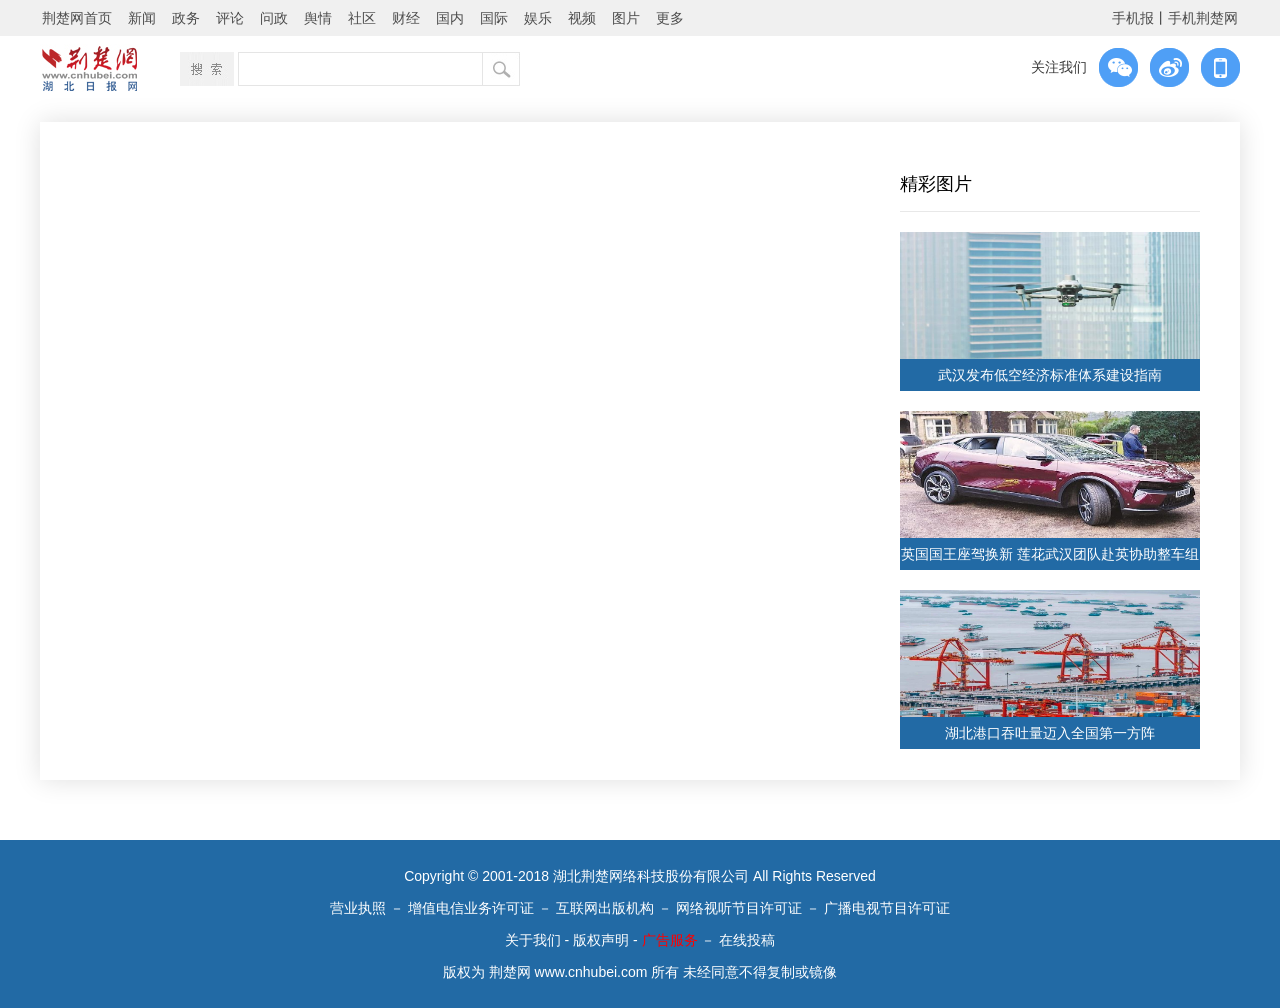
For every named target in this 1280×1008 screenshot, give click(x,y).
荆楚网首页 (77, 18)
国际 (494, 18)
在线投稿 (747, 940)
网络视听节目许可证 (739, 908)
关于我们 (533, 940)
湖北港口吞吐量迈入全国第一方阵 (1050, 733)
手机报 (1133, 18)
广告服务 (670, 940)
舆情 (318, 18)
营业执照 (358, 908)
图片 (626, 18)
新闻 (142, 18)
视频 (582, 18)
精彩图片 (936, 184)
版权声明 (601, 940)
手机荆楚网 (1203, 18)
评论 (230, 18)
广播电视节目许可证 (887, 908)
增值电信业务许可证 (471, 908)
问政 (274, 18)
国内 (450, 18)
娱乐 (538, 18)
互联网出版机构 (605, 908)
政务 (186, 18)
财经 (406, 18)
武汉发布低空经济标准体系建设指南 (1050, 375)
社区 (362, 18)
